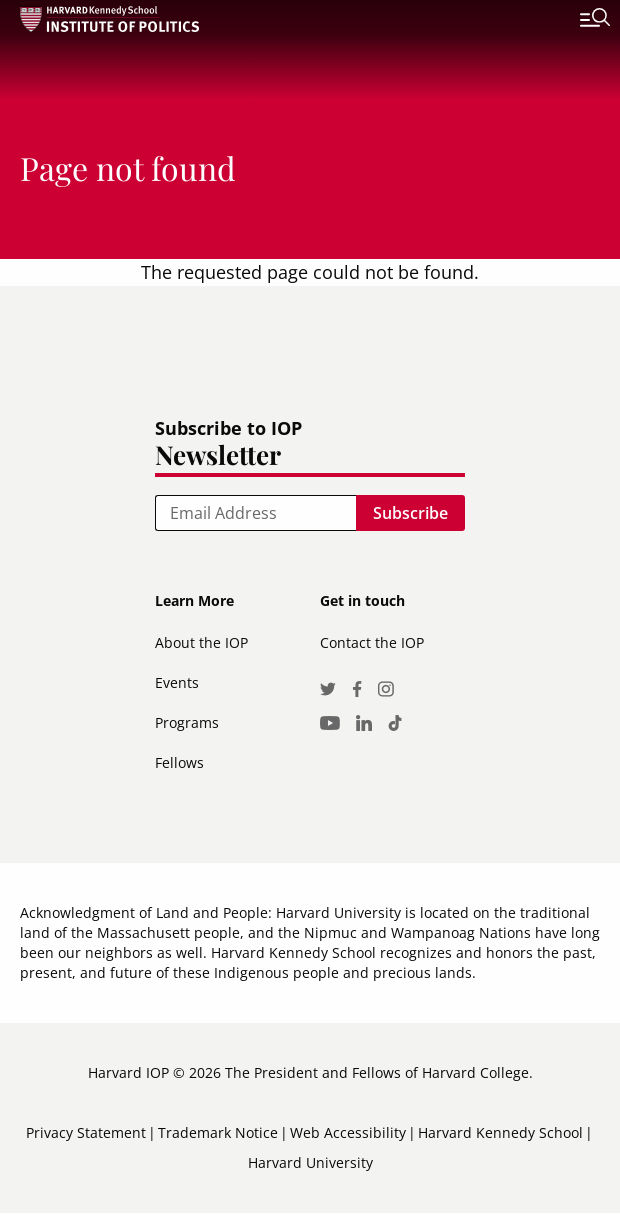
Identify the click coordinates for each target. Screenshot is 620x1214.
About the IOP (201, 642)
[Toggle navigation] (580, 20)
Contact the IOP (372, 642)
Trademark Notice (218, 1132)
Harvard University (310, 1162)
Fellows (179, 762)
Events (177, 682)
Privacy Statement (86, 1132)
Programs (187, 722)
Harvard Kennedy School (500, 1132)
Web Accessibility (348, 1132)
